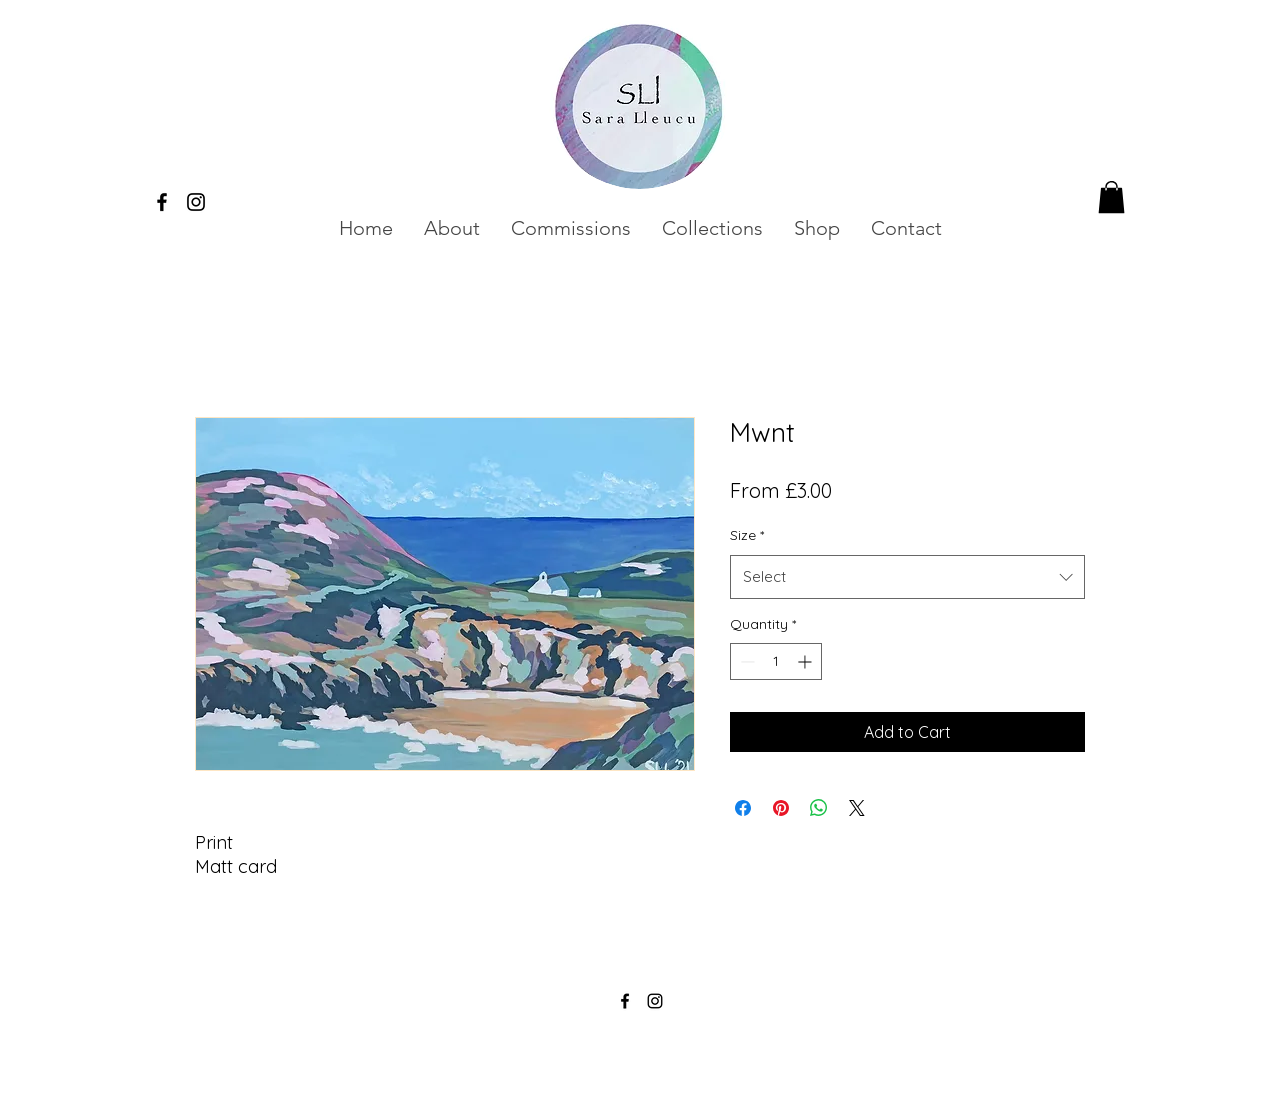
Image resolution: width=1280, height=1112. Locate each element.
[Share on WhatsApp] (819, 808)
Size (747, 535)
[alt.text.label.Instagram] (196, 202)
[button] (570, 228)
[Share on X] (857, 808)
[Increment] (806, 661)
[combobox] (907, 577)
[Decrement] (745, 661)
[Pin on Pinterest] (781, 808)
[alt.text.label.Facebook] (162, 202)
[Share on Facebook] (743, 808)
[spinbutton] (776, 661)
